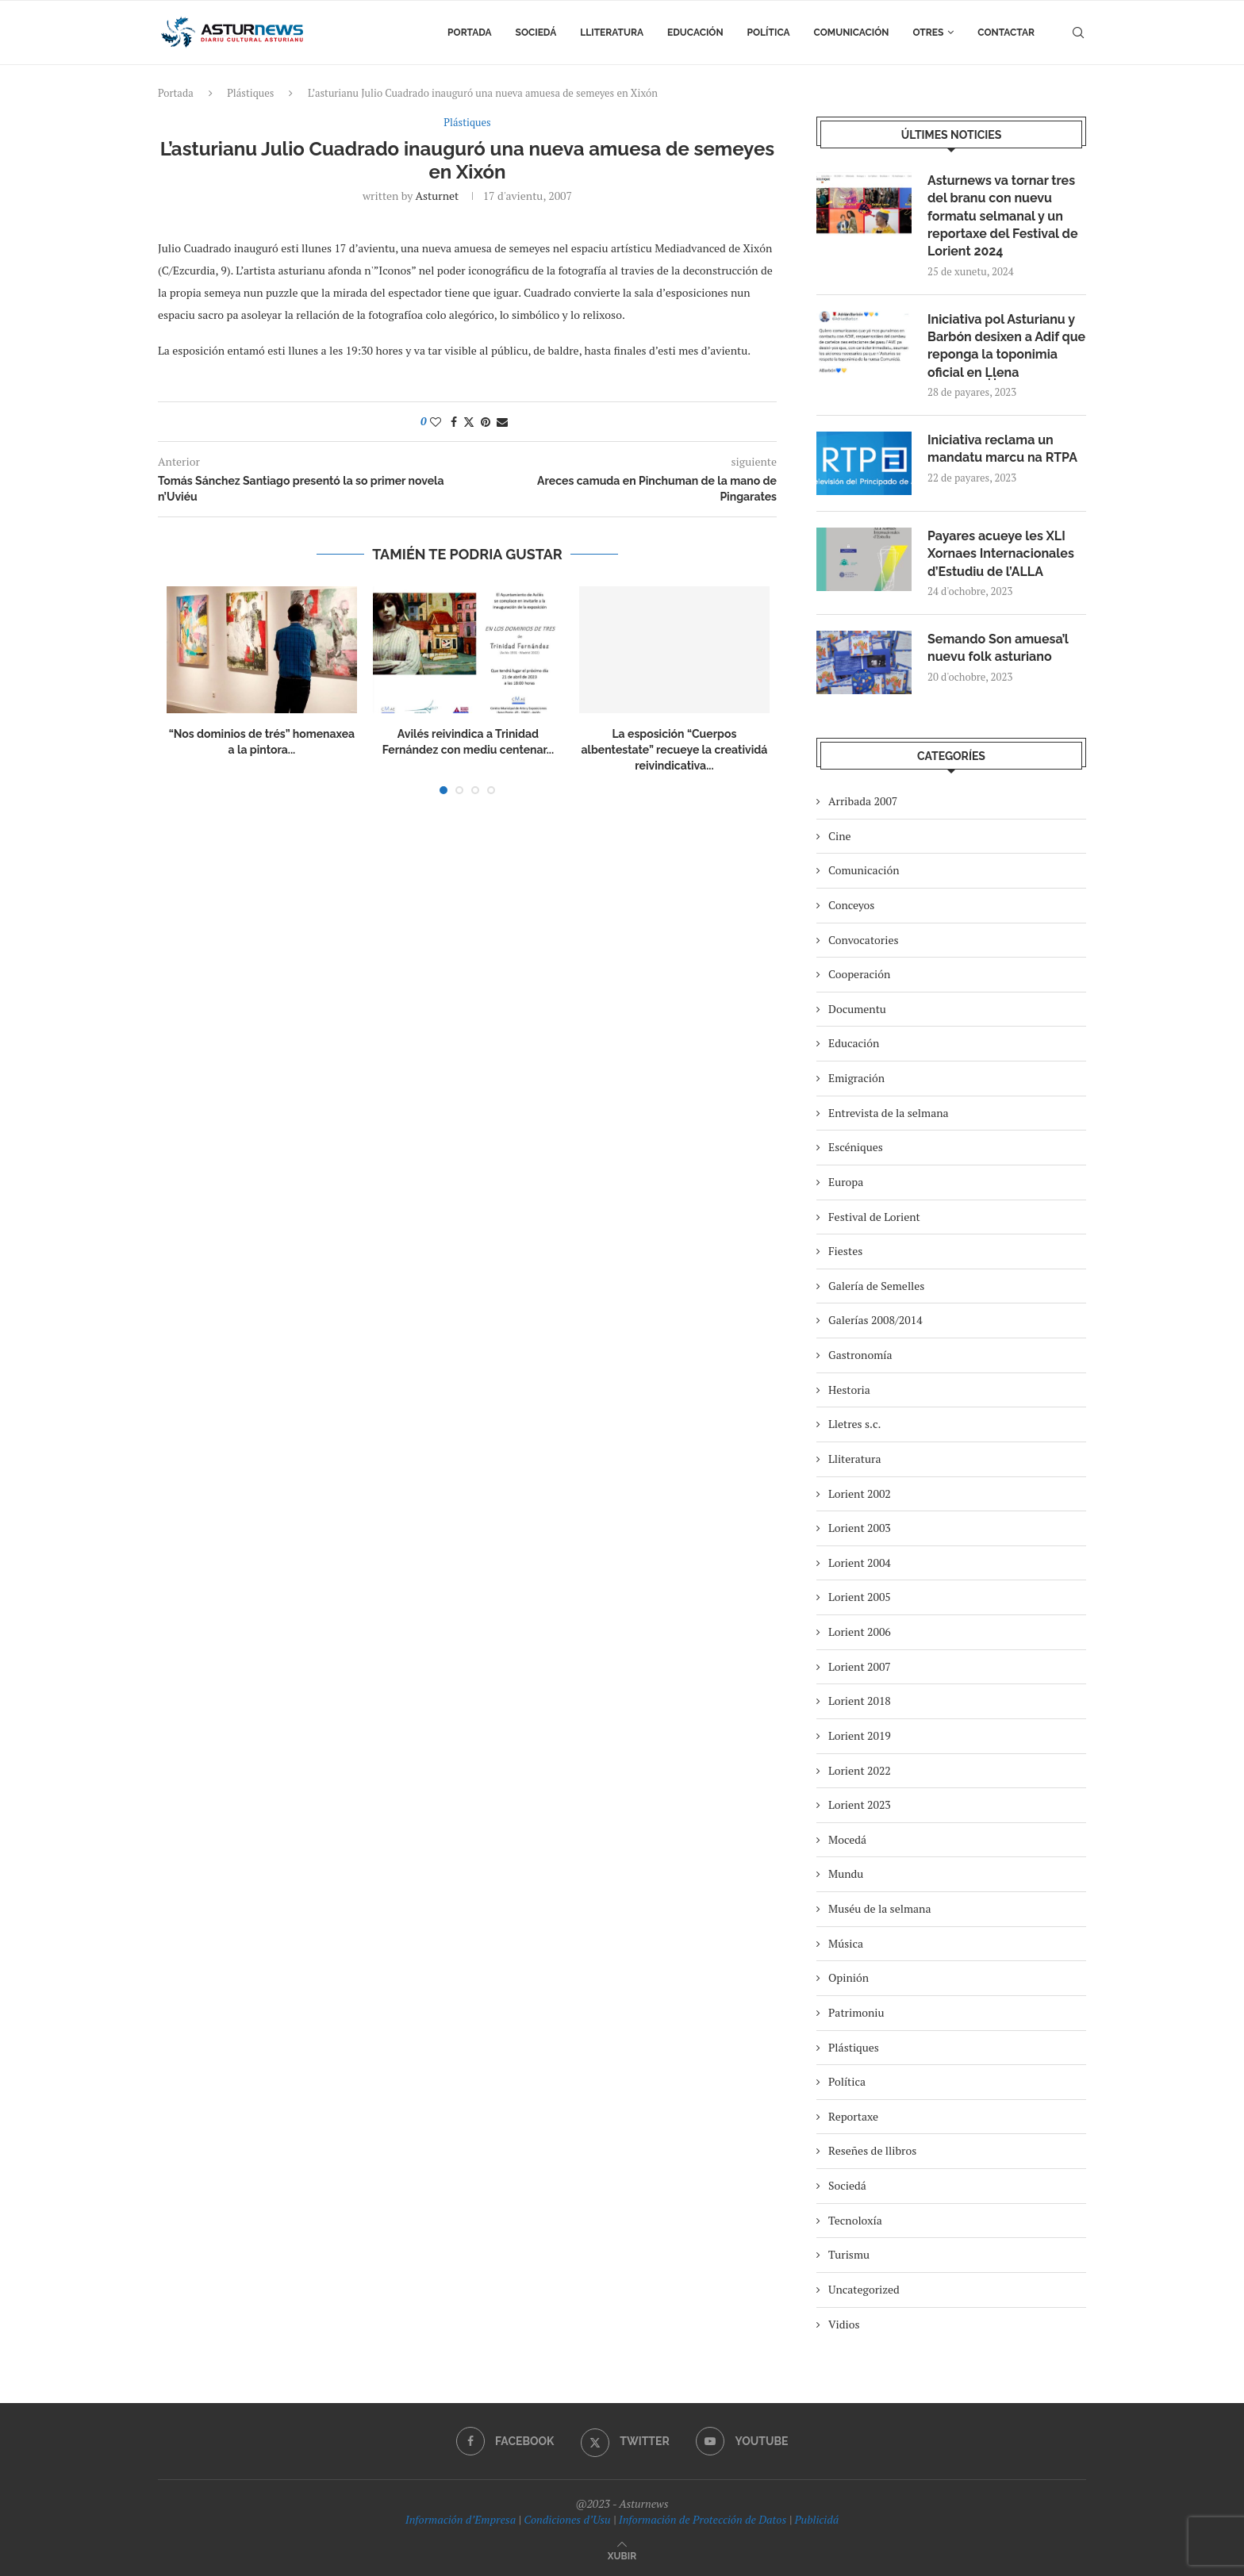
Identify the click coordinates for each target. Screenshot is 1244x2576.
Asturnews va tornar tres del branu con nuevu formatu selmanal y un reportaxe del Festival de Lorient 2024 (1002, 216)
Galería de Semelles (876, 1285)
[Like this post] (435, 421)
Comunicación (851, 32)
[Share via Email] (502, 421)
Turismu (849, 2254)
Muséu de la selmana (879, 1908)
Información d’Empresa (460, 2519)
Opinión (848, 1977)
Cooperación (859, 973)
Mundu (845, 1873)
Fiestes (845, 1250)
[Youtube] (742, 2441)
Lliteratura (611, 32)
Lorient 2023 (859, 1804)
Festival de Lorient (874, 1216)
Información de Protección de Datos (702, 2519)
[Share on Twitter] (468, 421)
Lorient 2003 (859, 1527)
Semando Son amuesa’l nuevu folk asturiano (997, 648)
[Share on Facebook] (454, 421)
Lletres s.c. (854, 1423)
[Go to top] (622, 2555)
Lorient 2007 (859, 1666)
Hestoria (849, 1389)
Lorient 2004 (859, 1562)
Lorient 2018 (859, 1700)
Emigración (856, 1077)
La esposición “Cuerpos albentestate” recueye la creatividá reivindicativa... (674, 749)
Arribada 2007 (862, 800)
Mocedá (847, 1839)
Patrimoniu (856, 2012)
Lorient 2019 (859, 1735)
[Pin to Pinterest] (485, 421)
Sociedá (536, 32)
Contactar (1006, 32)
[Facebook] (505, 2441)
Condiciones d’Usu (567, 2519)
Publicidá (816, 2519)
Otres (928, 32)
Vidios (844, 2324)
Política (768, 32)
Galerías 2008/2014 (875, 1319)
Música (845, 1943)
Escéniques (855, 1146)
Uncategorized (864, 2289)
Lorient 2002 (859, 1493)
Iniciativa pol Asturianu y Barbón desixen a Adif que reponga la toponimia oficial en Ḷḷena (1006, 346)
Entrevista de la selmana (888, 1112)
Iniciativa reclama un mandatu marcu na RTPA (1002, 448)
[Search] (1078, 32)
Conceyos (851, 904)
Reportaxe (853, 2116)
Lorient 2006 (859, 1631)
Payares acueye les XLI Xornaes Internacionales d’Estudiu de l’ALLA (1000, 553)
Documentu (857, 1008)
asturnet (437, 195)
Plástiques (250, 93)
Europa (845, 1181)
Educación (695, 32)
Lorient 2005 (859, 1596)
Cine (839, 835)
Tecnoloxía (855, 2220)
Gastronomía (860, 1354)
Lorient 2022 (859, 1770)
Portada (469, 32)
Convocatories (863, 939)
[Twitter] (625, 2441)
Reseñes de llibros (872, 2150)
